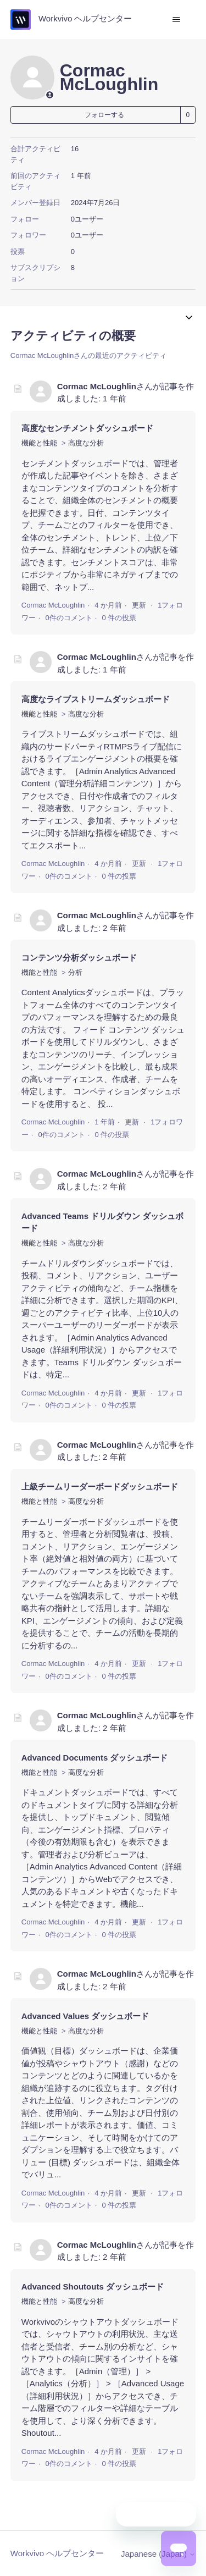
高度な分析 (86, 443)
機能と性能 (39, 443)
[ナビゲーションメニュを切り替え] (176, 20)
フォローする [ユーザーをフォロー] (104, 115)
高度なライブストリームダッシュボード (95, 699)
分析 (75, 972)
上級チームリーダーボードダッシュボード (99, 1486)
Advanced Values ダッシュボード (85, 2016)
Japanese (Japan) (158, 2553)
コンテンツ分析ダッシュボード (79, 957)
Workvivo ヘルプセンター (57, 2553)
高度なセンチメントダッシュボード (87, 428)
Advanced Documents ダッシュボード (94, 1757)
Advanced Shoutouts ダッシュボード (92, 2286)
